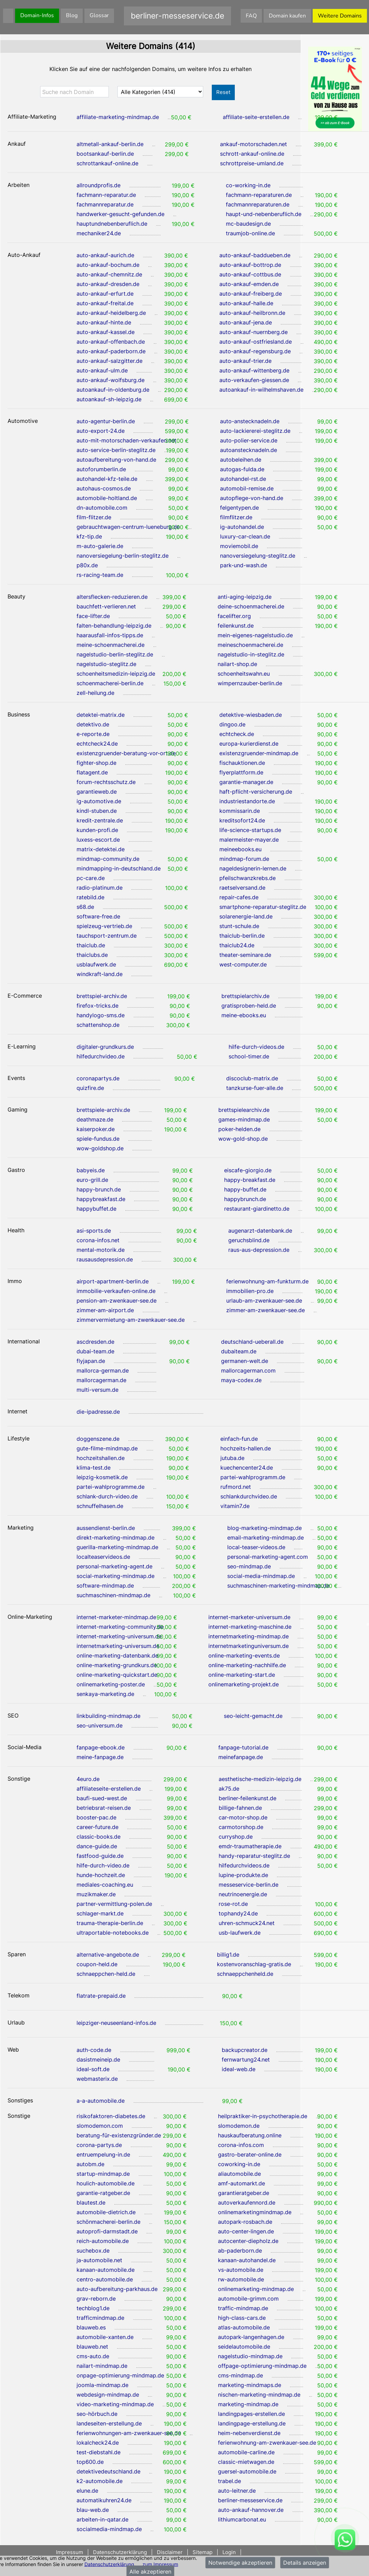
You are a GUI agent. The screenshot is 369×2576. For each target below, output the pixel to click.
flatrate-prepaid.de (101, 1995)
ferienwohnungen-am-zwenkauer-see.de (129, 2433)
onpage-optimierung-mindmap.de (120, 2375)
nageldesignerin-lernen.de (252, 868)
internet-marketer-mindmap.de (116, 1617)
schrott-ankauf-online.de (252, 153)
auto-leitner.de (237, 2490)
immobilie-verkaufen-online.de (116, 1290)
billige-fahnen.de (240, 1807)
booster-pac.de (96, 1817)
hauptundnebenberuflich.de (112, 223)
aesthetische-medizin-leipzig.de (260, 1779)
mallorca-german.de (103, 1370)
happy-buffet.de (245, 1189)
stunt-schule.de (239, 926)
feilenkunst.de (236, 625)
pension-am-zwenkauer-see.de (117, 1300)
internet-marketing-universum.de (119, 1636)
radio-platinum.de (100, 887)
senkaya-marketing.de (105, 1693)
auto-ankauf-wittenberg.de (254, 370)
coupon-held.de (97, 1964)
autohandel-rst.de (243, 478)
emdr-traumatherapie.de (250, 1846)
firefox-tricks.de (97, 1005)
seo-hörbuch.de (97, 2413)
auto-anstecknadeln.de (249, 421)
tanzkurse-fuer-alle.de (254, 1087)
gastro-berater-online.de (249, 2154)
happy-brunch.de (99, 1189)
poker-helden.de (239, 1129)
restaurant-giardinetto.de (256, 1208)
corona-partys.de (99, 2144)
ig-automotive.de (99, 801)
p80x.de (87, 565)
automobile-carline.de (246, 2452)
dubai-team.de (95, 1351)
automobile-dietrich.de (106, 2212)
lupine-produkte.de (243, 1875)
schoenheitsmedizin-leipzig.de (116, 673)
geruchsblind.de (248, 1240)
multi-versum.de (97, 1389)
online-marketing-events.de (244, 1655)
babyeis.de (91, 1170)
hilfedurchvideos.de (244, 1865)
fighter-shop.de (96, 762)
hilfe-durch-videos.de (256, 1046)
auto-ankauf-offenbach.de (111, 341)
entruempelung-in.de (103, 2154)
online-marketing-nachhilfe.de (247, 1665)
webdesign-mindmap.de (108, 2394)
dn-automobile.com (102, 507)
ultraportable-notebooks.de (113, 1932)
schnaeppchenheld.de (245, 1973)
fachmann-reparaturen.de (259, 194)
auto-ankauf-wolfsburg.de (111, 380)
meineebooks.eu (240, 849)
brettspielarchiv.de (245, 996)
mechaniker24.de (99, 233)
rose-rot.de (233, 1903)
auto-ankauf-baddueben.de (254, 255)
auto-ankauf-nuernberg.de (253, 332)
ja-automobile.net (99, 2260)
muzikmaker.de (96, 1894)
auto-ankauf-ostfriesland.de (255, 341)
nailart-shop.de (237, 664)
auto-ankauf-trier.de (245, 360)
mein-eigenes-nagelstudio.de (255, 635)
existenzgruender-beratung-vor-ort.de (126, 753)
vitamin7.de (235, 1506)
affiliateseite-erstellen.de (109, 1788)
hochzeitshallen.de (101, 1458)
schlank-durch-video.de (107, 1496)
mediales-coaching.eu (105, 1884)
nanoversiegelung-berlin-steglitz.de (123, 555)
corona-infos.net (98, 1240)
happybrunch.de (245, 1199)
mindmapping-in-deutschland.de (119, 868)
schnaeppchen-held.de (106, 1973)
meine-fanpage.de (100, 1757)
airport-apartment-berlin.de (113, 1281)
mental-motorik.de (101, 1249)
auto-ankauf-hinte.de (104, 322)
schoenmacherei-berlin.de (110, 683)
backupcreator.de (244, 2049)
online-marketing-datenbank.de (117, 1655)
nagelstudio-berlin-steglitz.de (115, 654)
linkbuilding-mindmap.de (108, 1715)
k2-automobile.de (100, 2481)
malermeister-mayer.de (249, 839)
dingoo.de (232, 724)
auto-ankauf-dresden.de (108, 284)
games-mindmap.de (244, 1119)
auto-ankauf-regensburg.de (255, 351)
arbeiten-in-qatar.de (102, 2519)
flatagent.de (92, 772)
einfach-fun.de (239, 1438)
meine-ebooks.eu (243, 1015)
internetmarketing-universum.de (118, 1645)
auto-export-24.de (101, 430)
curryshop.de (236, 1836)
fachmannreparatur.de (105, 204)
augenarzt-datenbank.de (260, 1230)
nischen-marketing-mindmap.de (259, 2394)
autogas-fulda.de (242, 469)
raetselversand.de (242, 887)
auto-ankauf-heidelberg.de (111, 312)
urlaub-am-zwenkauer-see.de (264, 1300)
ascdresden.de (95, 1341)
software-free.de (98, 916)
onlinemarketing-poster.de (111, 1684)
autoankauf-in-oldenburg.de (113, 389)
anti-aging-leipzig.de (245, 596)
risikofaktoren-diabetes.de (111, 2116)
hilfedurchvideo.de (101, 1056)
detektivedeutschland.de (108, 2471)
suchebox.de (93, 2250)
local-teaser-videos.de (256, 1547)
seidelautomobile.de (244, 2346)
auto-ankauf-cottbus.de (250, 274)
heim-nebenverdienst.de (249, 2433)
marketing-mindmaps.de (249, 2385)
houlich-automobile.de (106, 2183)
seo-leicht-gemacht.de (253, 1715)
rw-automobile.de (241, 2279)
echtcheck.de (236, 734)
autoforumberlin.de (101, 469)
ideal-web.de (238, 2069)
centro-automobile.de (105, 2279)
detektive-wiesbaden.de (250, 714)
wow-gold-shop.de (243, 1138)
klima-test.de (94, 1467)
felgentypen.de (239, 507)
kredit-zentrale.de (100, 820)
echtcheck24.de (97, 743)
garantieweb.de (97, 791)
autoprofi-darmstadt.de (107, 2231)
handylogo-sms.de (101, 1015)
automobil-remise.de (247, 488)
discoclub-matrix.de (252, 1078)
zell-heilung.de (95, 692)
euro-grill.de (92, 1179)
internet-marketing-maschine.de (249, 1626)
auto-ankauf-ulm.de (102, 370)
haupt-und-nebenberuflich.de (263, 214)
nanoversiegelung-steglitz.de (257, 555)
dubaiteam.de (238, 1351)
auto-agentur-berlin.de (106, 421)
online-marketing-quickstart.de (117, 1674)
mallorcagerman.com (248, 1370)
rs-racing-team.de (100, 574)
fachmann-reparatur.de (106, 194)
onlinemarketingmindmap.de (254, 2212)
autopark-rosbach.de (245, 2221)
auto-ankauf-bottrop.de (250, 264)
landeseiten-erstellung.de (109, 2423)
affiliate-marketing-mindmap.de (118, 117)
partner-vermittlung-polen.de (114, 1903)
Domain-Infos (37, 15)
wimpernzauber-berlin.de (250, 683)
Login (229, 2552)
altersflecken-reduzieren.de (112, 596)
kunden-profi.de (97, 830)
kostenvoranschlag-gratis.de (254, 1964)
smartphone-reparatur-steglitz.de (262, 906)
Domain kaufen (287, 16)
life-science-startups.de (250, 830)
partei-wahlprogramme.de (111, 1486)
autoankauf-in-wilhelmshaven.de (261, 389)
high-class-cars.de (242, 2317)
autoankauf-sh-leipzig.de (109, 399)
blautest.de (91, 2202)
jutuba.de (232, 1458)
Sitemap (202, 2552)
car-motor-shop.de (243, 1817)
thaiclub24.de (236, 945)
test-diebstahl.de (98, 2452)
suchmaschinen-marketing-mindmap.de (278, 1585)
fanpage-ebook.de (101, 1747)
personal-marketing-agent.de (114, 1566)
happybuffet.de (96, 1208)
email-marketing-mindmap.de (265, 1537)
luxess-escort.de (98, 839)
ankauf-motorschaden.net (253, 144)
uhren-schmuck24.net (247, 1923)
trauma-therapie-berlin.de (110, 1923)
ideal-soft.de (93, 2069)
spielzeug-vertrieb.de (104, 926)
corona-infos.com (241, 2144)
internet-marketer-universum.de (249, 1617)
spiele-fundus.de (98, 1138)
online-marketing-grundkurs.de (117, 1665)
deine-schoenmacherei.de (251, 606)
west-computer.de (243, 964)
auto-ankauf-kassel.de (106, 332)
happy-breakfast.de (249, 1179)
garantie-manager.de (246, 782)
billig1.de (228, 1954)
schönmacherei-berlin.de (108, 2221)
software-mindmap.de (105, 1585)
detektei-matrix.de (101, 714)
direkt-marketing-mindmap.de (115, 1537)
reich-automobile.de (103, 2240)
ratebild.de (90, 897)
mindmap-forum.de (244, 858)
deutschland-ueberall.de (252, 1341)
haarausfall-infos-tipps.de (110, 635)
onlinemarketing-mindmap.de (256, 2289)
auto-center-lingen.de (246, 2231)
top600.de (90, 2461)
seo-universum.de (100, 1725)
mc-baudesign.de (248, 223)
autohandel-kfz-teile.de (107, 478)
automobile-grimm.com (248, 2298)
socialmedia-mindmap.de (109, 2529)
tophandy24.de (238, 1913)
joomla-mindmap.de (102, 2385)
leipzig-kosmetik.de (102, 1477)
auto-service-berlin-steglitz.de (116, 450)
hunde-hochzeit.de (101, 1875)
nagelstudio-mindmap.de (250, 2356)
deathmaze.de (95, 1119)
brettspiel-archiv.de (102, 996)
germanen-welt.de (244, 1360)
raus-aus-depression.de (258, 1249)
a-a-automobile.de (101, 2100)
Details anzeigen (304, 2562)
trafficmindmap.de (100, 2317)
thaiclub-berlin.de (242, 935)
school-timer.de (249, 1056)
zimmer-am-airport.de (105, 1310)
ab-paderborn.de (240, 2250)
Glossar (99, 15)
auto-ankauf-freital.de (105, 303)
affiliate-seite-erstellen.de (256, 117)
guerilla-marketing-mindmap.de (117, 1547)
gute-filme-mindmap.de (107, 1448)
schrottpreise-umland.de (252, 163)
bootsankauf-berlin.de (105, 153)
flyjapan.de (91, 1360)
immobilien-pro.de (250, 1290)
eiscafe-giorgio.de (248, 1170)
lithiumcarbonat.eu (242, 2519)
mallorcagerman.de (101, 1380)
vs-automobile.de (240, 2269)
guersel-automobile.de (247, 2471)
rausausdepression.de (105, 1259)
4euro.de (88, 1779)
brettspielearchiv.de (243, 1109)
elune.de (87, 2490)
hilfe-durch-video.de (103, 1865)
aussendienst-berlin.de (106, 1527)
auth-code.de (94, 2049)
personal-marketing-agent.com (267, 1556)
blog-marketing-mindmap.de (264, 1527)
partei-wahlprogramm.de (252, 1477)
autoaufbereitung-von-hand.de (116, 459)
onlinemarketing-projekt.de (243, 1684)
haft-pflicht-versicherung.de (255, 791)
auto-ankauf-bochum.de (108, 264)
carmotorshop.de (241, 1827)
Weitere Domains (340, 16)
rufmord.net (235, 1486)
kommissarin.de (239, 810)
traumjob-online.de (250, 233)
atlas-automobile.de (244, 2327)
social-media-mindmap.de (261, 1575)
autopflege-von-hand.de (251, 498)
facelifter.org (234, 616)
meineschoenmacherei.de (250, 644)
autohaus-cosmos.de (104, 488)
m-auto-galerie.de (100, 546)
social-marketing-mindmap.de (115, 1575)
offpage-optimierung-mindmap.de (262, 2365)
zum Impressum (160, 2564)
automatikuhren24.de (104, 2500)
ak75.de (229, 1788)
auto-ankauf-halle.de (246, 303)
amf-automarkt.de (241, 2183)
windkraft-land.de (100, 974)
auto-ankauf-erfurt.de (105, 293)
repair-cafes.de (238, 897)
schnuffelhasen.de (100, 1506)
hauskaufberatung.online (249, 2135)
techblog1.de (93, 2308)
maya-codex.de (241, 1380)
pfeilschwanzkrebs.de (247, 878)
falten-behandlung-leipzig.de (114, 625)
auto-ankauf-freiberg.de (250, 293)
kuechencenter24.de (246, 1467)
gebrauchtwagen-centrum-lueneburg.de (128, 526)
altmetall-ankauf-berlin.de (110, 144)
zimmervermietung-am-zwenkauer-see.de (131, 1319)
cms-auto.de (93, 2356)
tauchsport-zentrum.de (107, 935)
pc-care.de (91, 878)
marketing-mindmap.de (248, 2404)
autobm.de (90, 2164)
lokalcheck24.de (98, 2442)
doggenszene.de (98, 1438)
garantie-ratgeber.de (103, 2192)
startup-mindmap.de (103, 2173)
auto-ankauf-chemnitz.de (109, 274)
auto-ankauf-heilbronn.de (252, 312)
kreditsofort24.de (242, 820)
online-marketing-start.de (241, 1674)
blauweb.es (91, 2327)
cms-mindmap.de (240, 2375)
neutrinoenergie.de (243, 1894)
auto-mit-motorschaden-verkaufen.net (126, 440)
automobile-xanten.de (105, 2337)
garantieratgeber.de (243, 2192)
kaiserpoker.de (96, 1129)
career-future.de (97, 1827)
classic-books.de (98, 1836)
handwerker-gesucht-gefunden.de (120, 214)
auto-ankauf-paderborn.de (111, 351)
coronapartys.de (98, 1078)
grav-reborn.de (96, 2298)
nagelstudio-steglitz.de (106, 664)
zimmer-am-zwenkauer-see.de (265, 1310)
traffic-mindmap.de (243, 2308)
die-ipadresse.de (98, 1411)
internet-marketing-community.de (120, 1626)
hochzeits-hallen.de (245, 1448)
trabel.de (229, 2481)
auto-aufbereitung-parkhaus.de (117, 2289)
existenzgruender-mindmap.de (258, 753)
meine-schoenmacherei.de (111, 644)
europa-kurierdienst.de (248, 743)
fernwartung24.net (246, 2059)
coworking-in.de (239, 2164)
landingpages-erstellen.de (251, 2413)
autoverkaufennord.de (246, 2202)
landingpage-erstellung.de (252, 2423)
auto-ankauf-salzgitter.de (109, 360)
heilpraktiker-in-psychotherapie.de (262, 2116)
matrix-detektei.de (101, 849)
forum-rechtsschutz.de (106, 782)
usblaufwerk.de (96, 964)
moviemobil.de (239, 546)
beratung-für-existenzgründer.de (119, 2135)
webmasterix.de (97, 2078)
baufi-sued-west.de (102, 1798)
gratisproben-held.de (248, 1005)
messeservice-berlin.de (248, 1884)
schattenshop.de (98, 1024)
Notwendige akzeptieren (240, 2562)
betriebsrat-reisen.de (104, 1807)
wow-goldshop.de (100, 1148)
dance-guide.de (97, 1846)
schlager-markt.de (100, 1913)
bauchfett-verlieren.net (106, 606)
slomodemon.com (100, 2125)
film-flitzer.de (94, 517)
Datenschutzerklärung (109, 2564)
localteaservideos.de (103, 1556)
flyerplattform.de (241, 772)
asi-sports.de (94, 1230)
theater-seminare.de (245, 954)
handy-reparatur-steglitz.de (254, 1855)
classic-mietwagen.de (246, 2461)
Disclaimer (170, 2552)
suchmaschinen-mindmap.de (113, 1595)
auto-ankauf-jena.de (245, 322)
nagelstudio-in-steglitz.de (251, 654)
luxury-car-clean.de (245, 536)
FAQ (251, 16)
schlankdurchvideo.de (248, 1496)
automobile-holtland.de (107, 498)
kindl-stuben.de (97, 810)
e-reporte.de (93, 734)
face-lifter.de (93, 616)
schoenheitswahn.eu (244, 673)
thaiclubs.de (92, 954)
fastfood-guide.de (100, 1855)
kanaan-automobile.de (106, 2269)
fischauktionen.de (242, 762)
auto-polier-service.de (248, 440)
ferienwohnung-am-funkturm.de (267, 1281)
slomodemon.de (239, 2125)
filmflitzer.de (236, 517)
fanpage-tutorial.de (243, 1747)
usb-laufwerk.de (240, 1932)
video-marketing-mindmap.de (115, 2404)
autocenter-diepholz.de (248, 2240)
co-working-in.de (248, 185)
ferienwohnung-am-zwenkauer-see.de (267, 2442)
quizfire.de (90, 1087)
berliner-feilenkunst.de (247, 1798)
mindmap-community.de (108, 858)
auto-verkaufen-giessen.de (254, 380)
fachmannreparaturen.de (257, 204)
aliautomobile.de (239, 2173)
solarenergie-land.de (246, 916)
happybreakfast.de (101, 1199)
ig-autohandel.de (242, 526)
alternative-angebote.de (108, 1954)
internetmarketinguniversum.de (248, 1645)
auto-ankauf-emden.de (249, 284)
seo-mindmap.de (249, 1566)
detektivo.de (93, 724)
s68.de (85, 906)
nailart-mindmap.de (102, 2365)
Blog (72, 15)
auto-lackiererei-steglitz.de (255, 430)
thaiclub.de (91, 945)
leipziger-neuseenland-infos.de (116, 2022)
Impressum (70, 2552)
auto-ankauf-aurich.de (105, 255)
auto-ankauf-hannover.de (251, 2509)
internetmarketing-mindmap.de (248, 1636)
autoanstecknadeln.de (248, 450)
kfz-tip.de (89, 536)
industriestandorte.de (247, 801)
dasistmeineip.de (98, 2059)
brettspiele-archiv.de (103, 1109)
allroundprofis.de (98, 185)
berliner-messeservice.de (250, 2500)
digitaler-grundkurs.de (105, 1046)
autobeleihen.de (240, 459)
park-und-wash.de (243, 565)
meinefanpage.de (240, 1757)
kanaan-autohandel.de (247, 2260)
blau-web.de (93, 2509)
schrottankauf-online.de (107, 163)
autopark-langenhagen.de (251, 2337)
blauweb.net (92, 2346)
